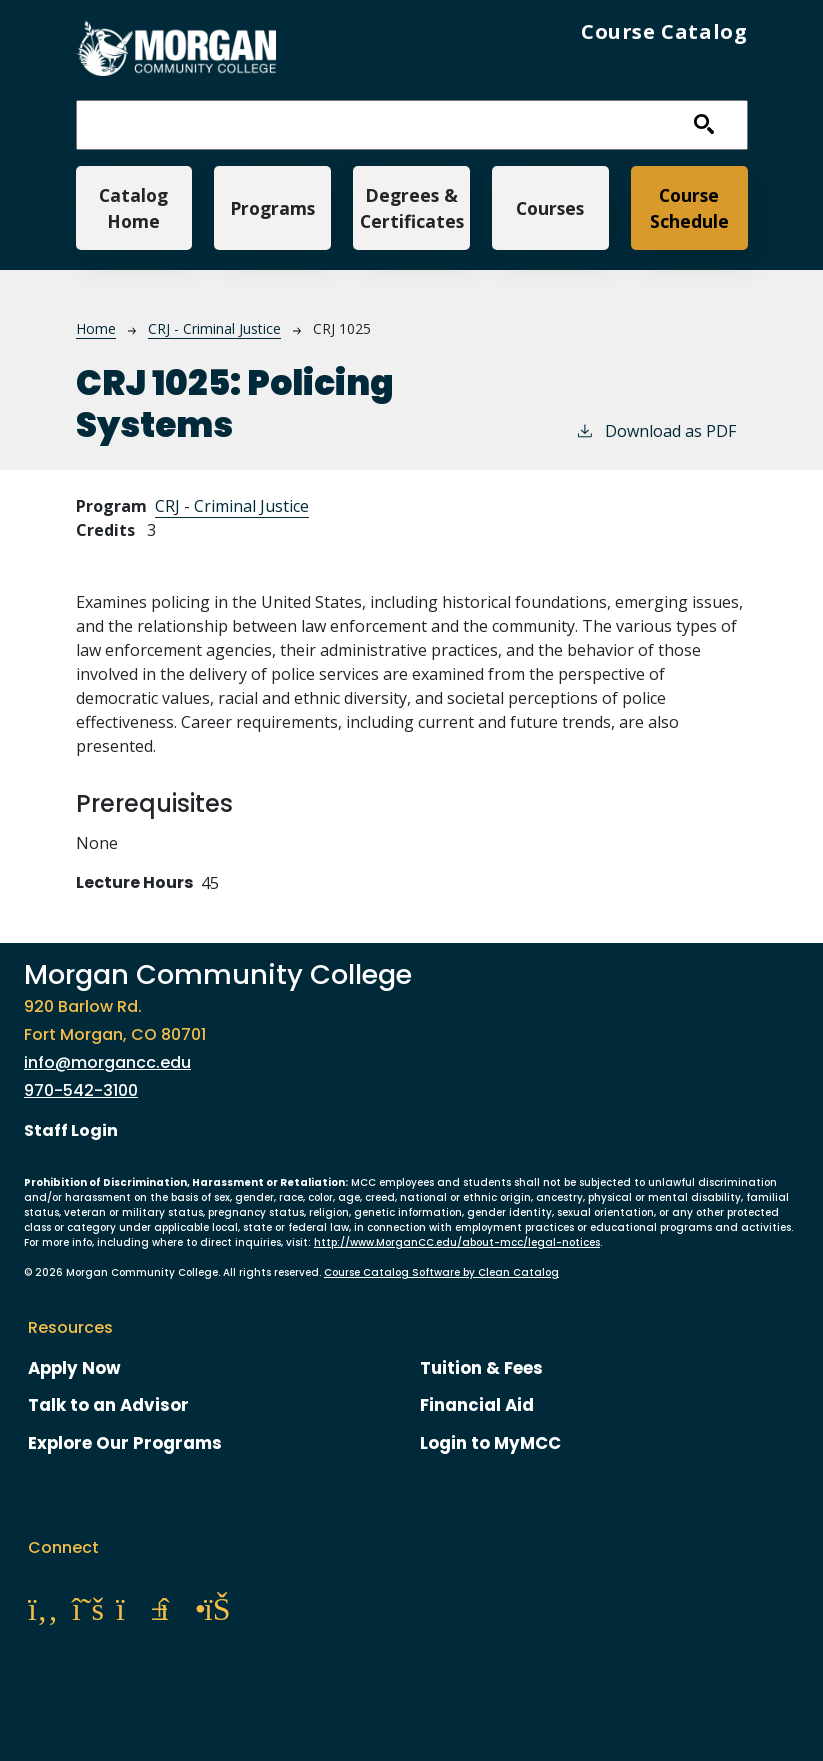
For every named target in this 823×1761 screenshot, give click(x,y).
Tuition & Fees (481, 1368)
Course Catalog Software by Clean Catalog (441, 1272)
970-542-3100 (81, 1090)
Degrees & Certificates (412, 208)
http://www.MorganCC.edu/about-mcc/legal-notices (457, 1242)
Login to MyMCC (490, 1443)
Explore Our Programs (125, 1443)
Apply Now (74, 1368)
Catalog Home (133, 208)
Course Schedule (689, 208)
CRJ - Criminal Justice (214, 328)
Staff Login (71, 1130)
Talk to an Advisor (108, 1405)
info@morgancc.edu (107, 1062)
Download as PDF (655, 430)
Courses (550, 208)
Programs (272, 208)
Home (96, 328)
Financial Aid (477, 1405)
